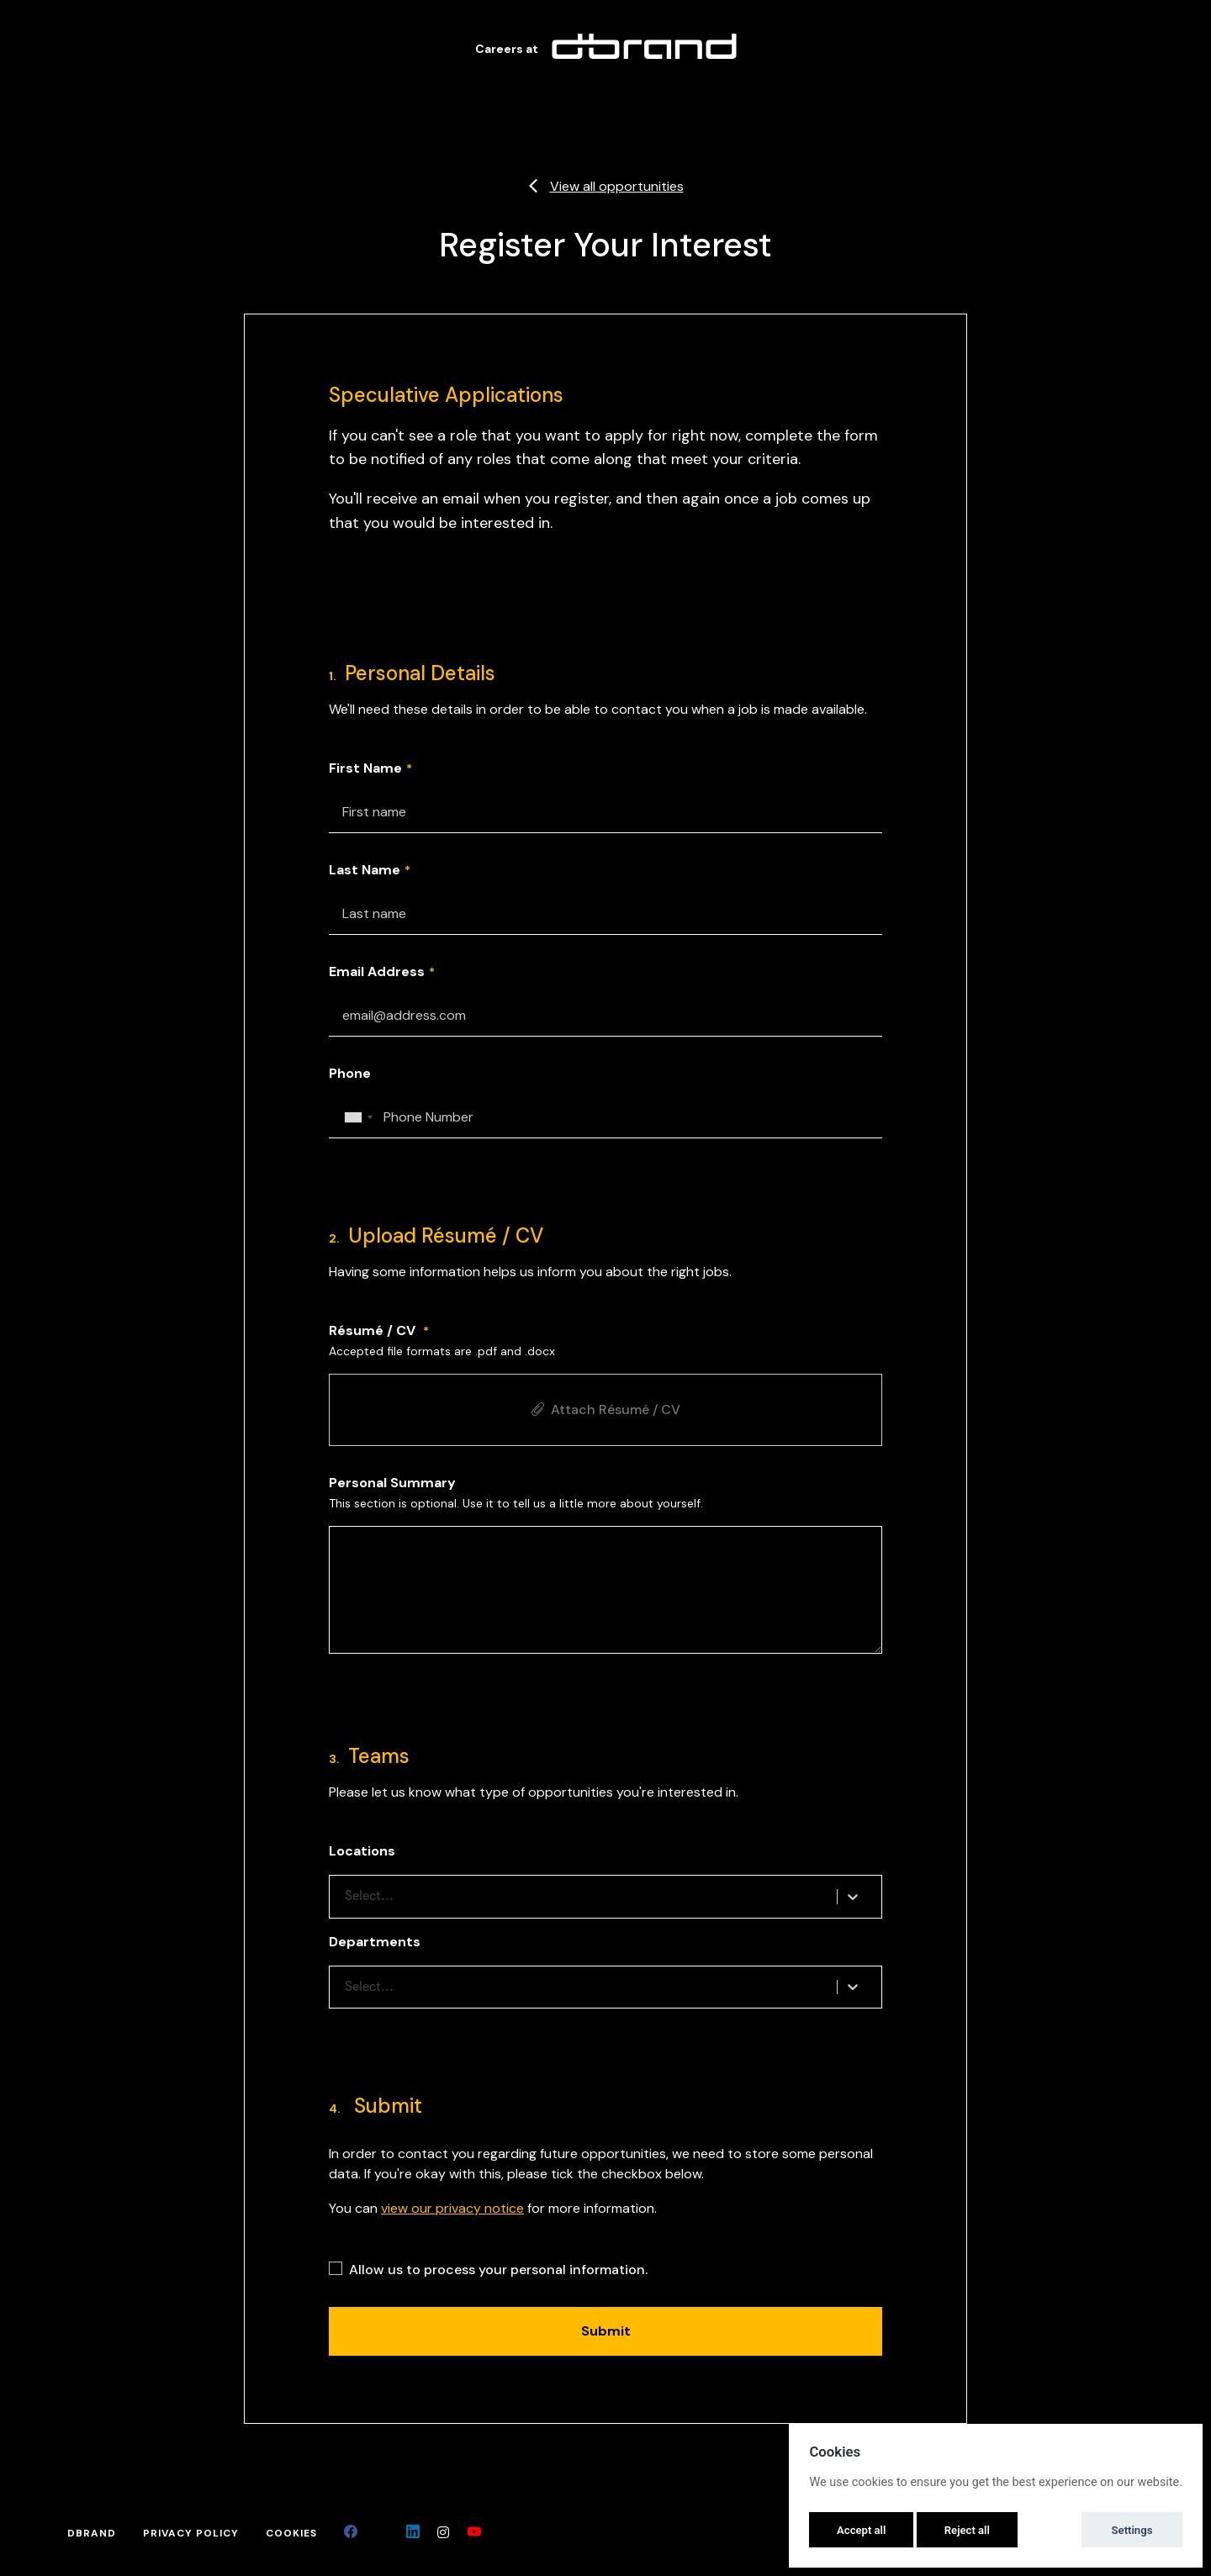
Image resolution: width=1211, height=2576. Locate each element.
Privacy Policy (191, 2533)
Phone (350, 1073)
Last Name (364, 870)
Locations (362, 1851)
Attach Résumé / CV (605, 1409)
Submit (606, 2331)
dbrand (91, 2533)
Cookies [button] (291, 2533)
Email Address (377, 971)
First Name (365, 768)
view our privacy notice (452, 2208)
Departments (374, 1941)
